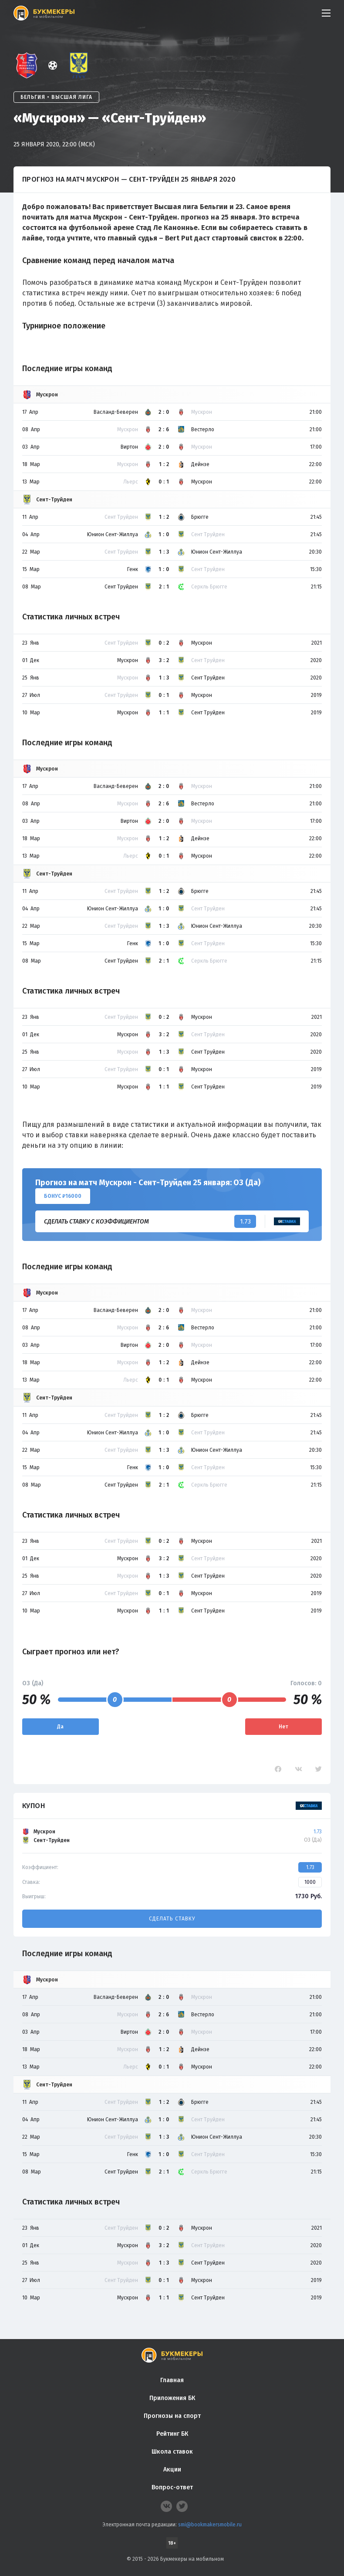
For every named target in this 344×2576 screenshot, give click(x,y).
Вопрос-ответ (172, 2487)
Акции (172, 2469)
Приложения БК (172, 2398)
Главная (172, 2380)
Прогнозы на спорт (172, 2416)
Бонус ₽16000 (62, 1196)
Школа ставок (172, 2451)
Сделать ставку (172, 1919)
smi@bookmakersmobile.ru (210, 2525)
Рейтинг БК (172, 2433)
